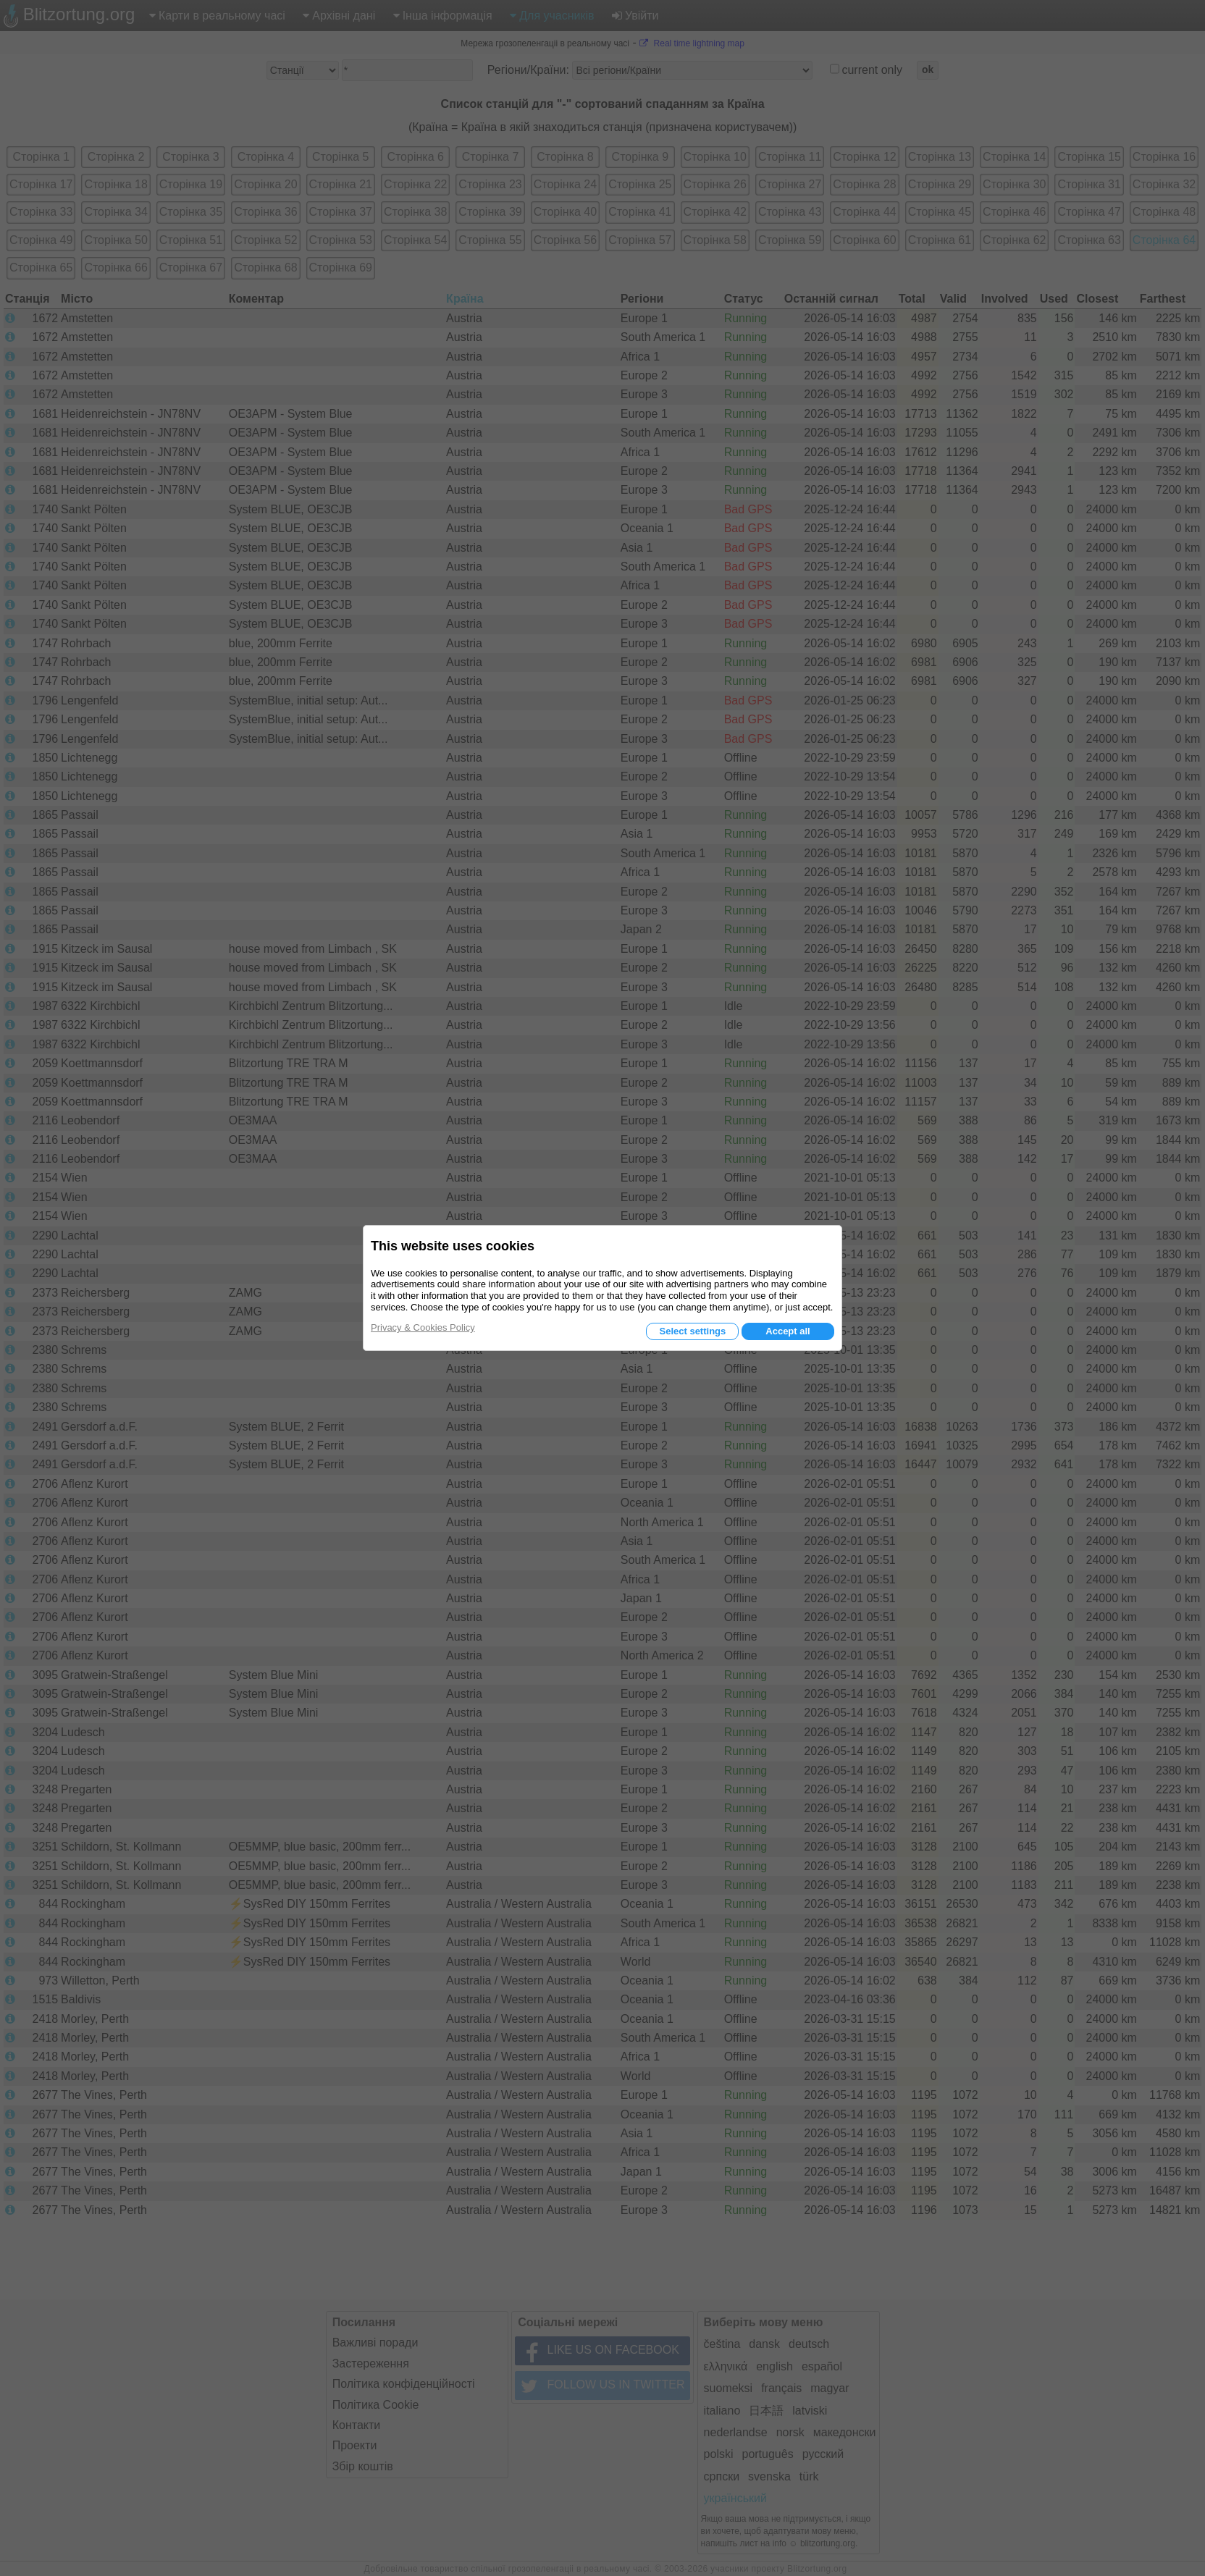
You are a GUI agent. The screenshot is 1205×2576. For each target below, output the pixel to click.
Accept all (787, 1331)
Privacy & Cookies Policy (423, 1327)
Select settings (692, 1331)
